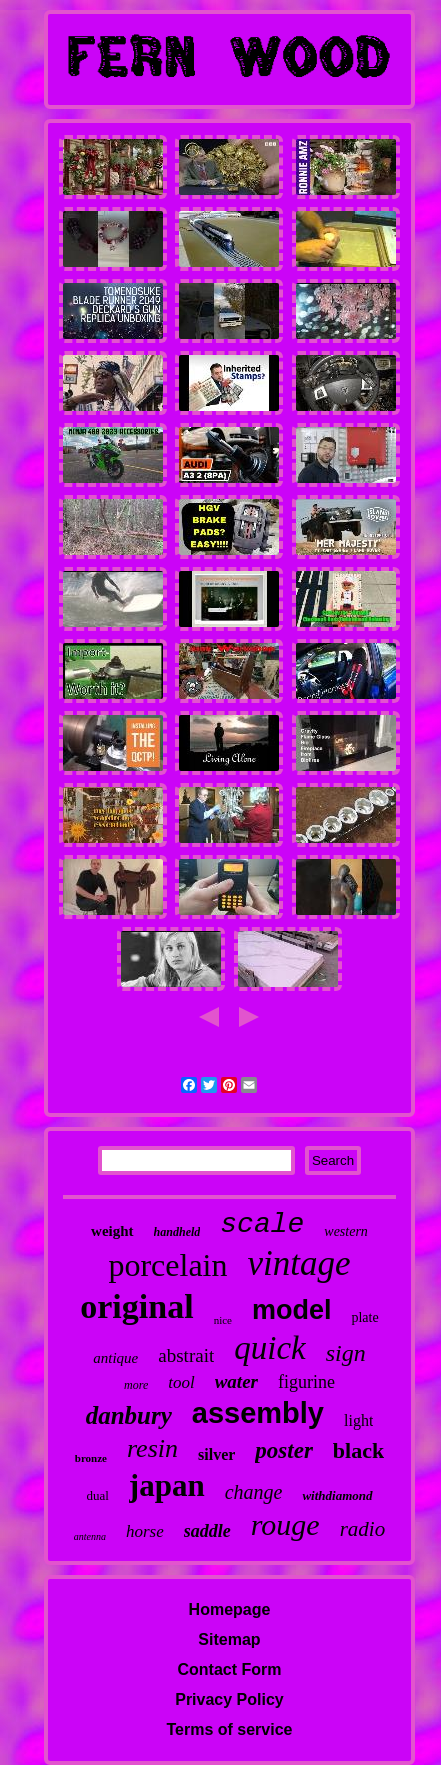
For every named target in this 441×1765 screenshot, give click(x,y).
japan (167, 1485)
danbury (129, 1415)
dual (97, 1495)
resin (152, 1448)
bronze (91, 1458)
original (136, 1306)
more (136, 1385)
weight (112, 1231)
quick (269, 1348)
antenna (90, 1536)
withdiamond (337, 1495)
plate (364, 1317)
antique (115, 1358)
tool (181, 1382)
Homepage (230, 1609)
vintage (299, 1263)
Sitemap (229, 1639)
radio (363, 1529)
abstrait (186, 1355)
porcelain (167, 1265)
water (236, 1381)
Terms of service (229, 1729)
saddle (207, 1531)
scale (262, 1224)
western (346, 1231)
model (292, 1310)
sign (346, 1353)
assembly (258, 1413)
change (254, 1492)
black (358, 1450)
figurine (306, 1382)
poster (284, 1450)
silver (216, 1454)
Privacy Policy (229, 1699)
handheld (177, 1232)
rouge (285, 1524)
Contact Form (229, 1669)
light (358, 1420)
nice (223, 1320)
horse (145, 1531)
